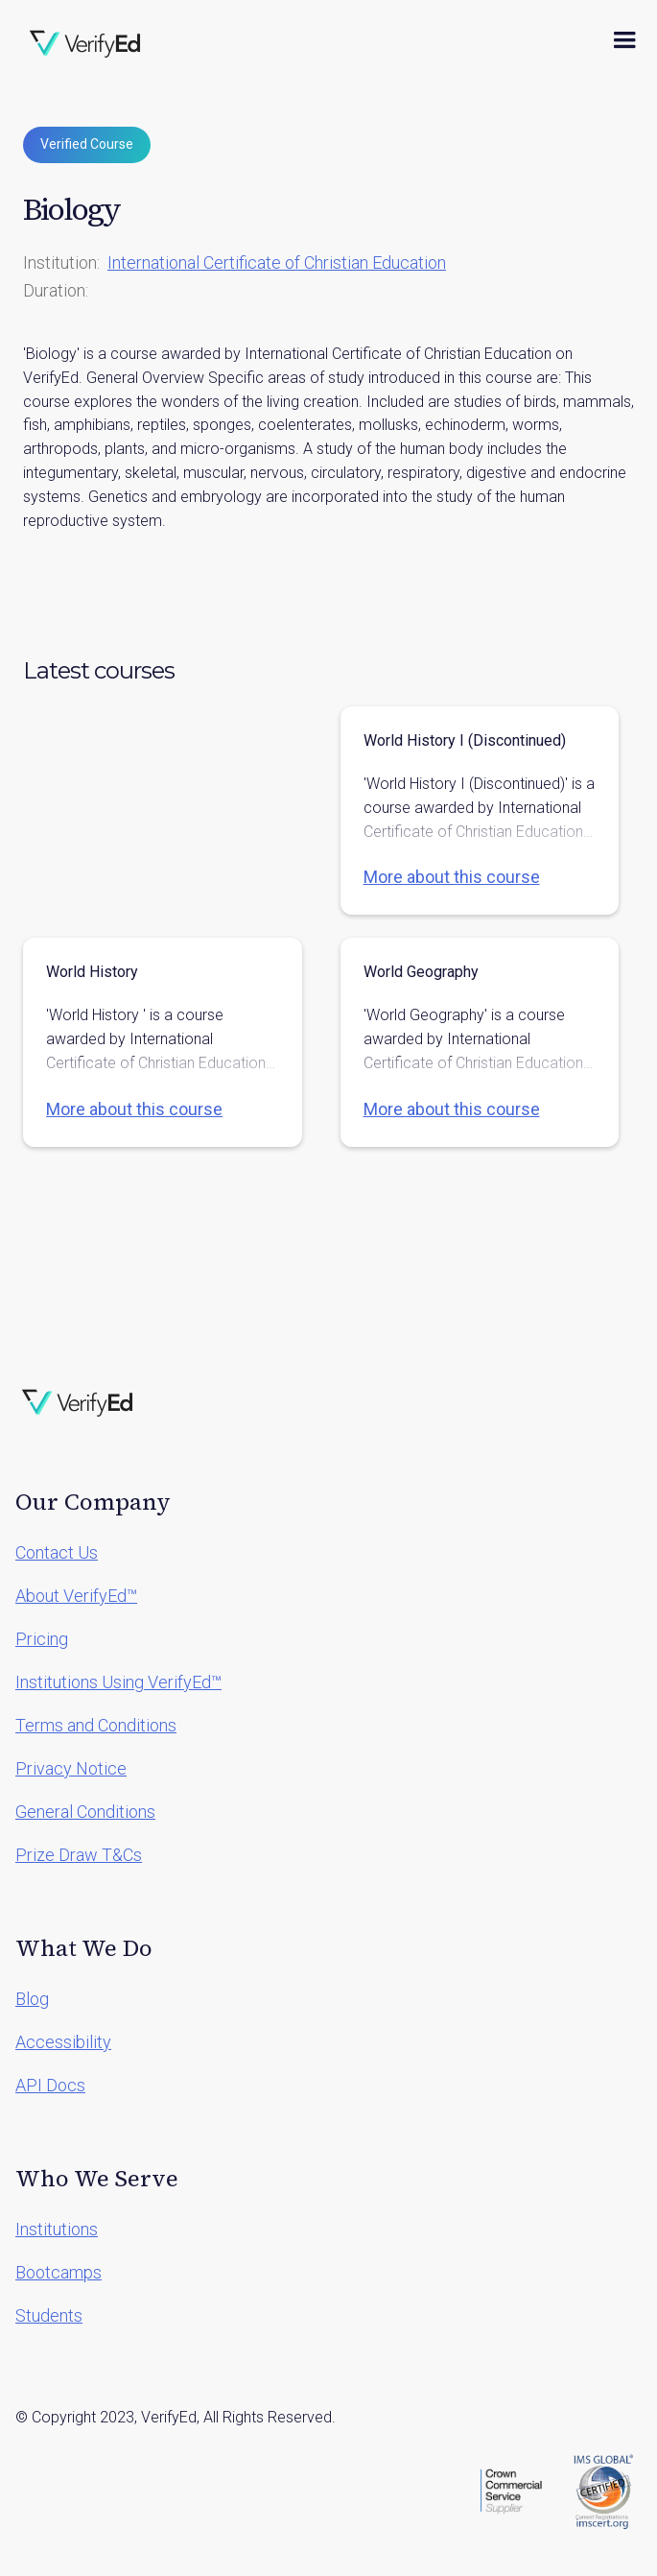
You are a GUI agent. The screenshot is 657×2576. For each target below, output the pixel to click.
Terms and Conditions (95, 1725)
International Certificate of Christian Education (276, 262)
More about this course (452, 877)
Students (48, 2315)
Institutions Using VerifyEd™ (118, 1682)
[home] (85, 40)
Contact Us (56, 1552)
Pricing (41, 1639)
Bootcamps (58, 2272)
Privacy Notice (71, 1768)
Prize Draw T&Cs (78, 1855)
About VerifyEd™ (76, 1596)
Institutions (56, 2229)
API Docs (50, 2085)
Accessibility (63, 2042)
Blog (32, 1999)
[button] (624, 40)
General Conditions (85, 1811)
